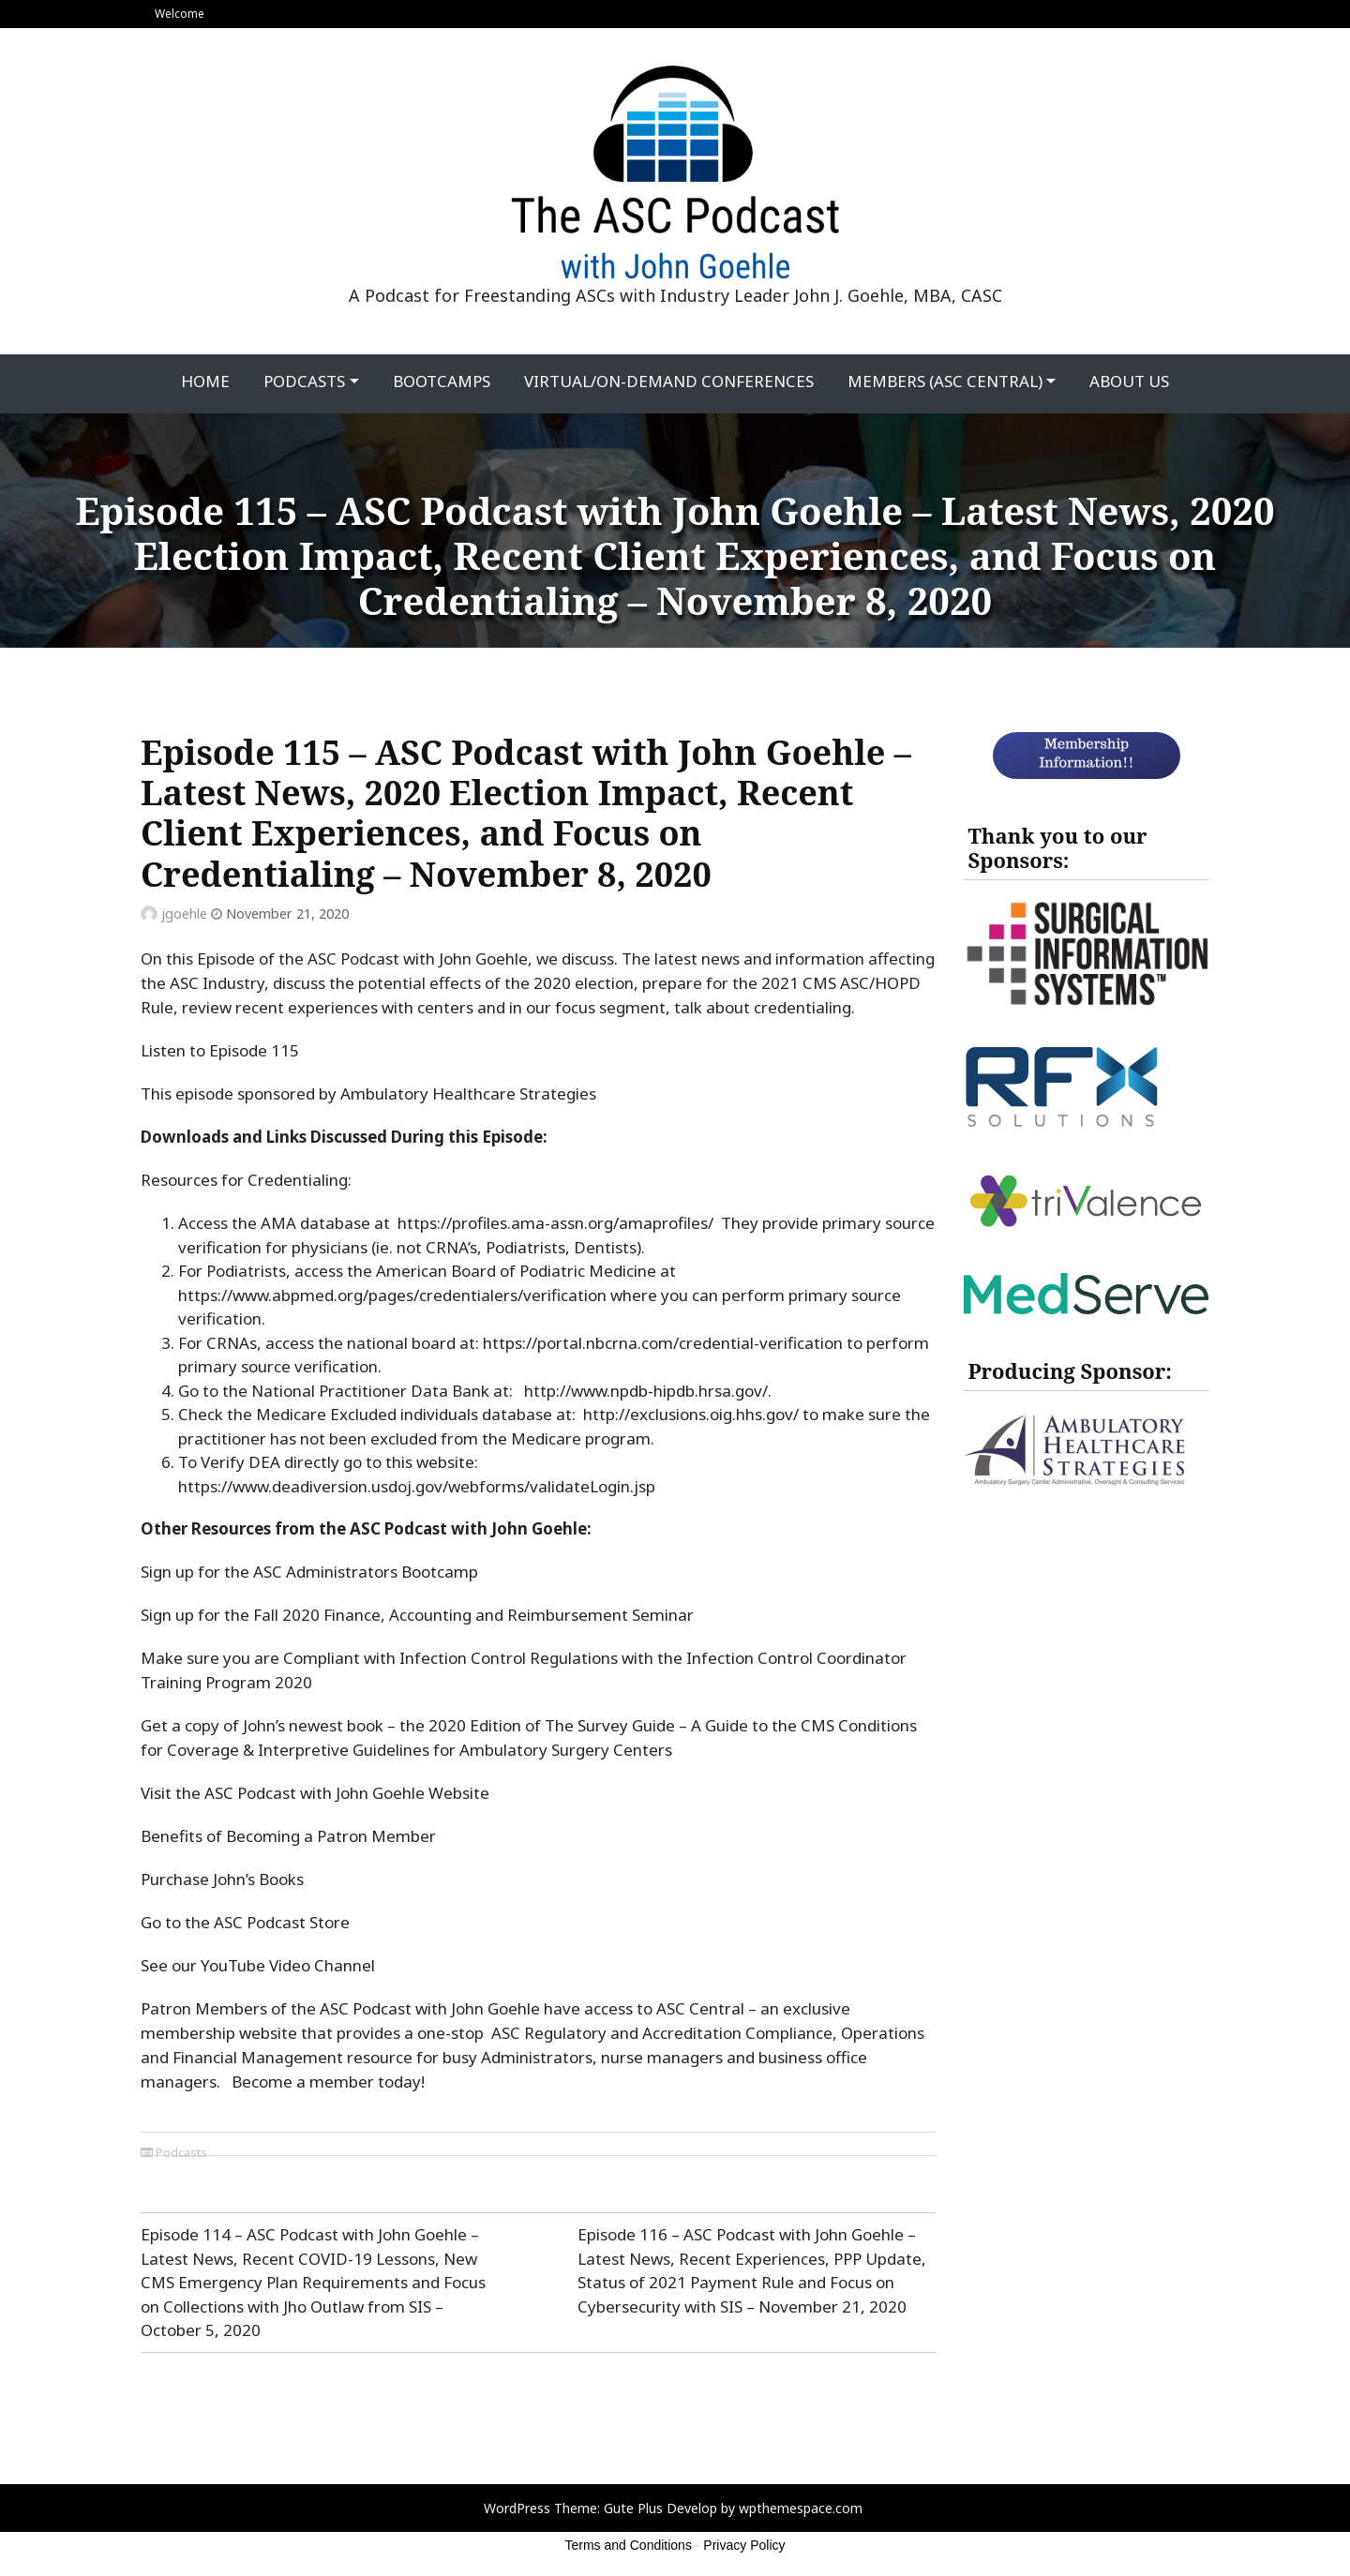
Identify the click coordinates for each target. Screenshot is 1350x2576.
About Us (1129, 381)
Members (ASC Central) (945, 381)
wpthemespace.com (800, 2508)
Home (205, 381)
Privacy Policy (744, 2545)
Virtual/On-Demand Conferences (669, 381)
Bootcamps (441, 381)
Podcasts (304, 381)
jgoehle (184, 913)
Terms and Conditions (628, 2545)
